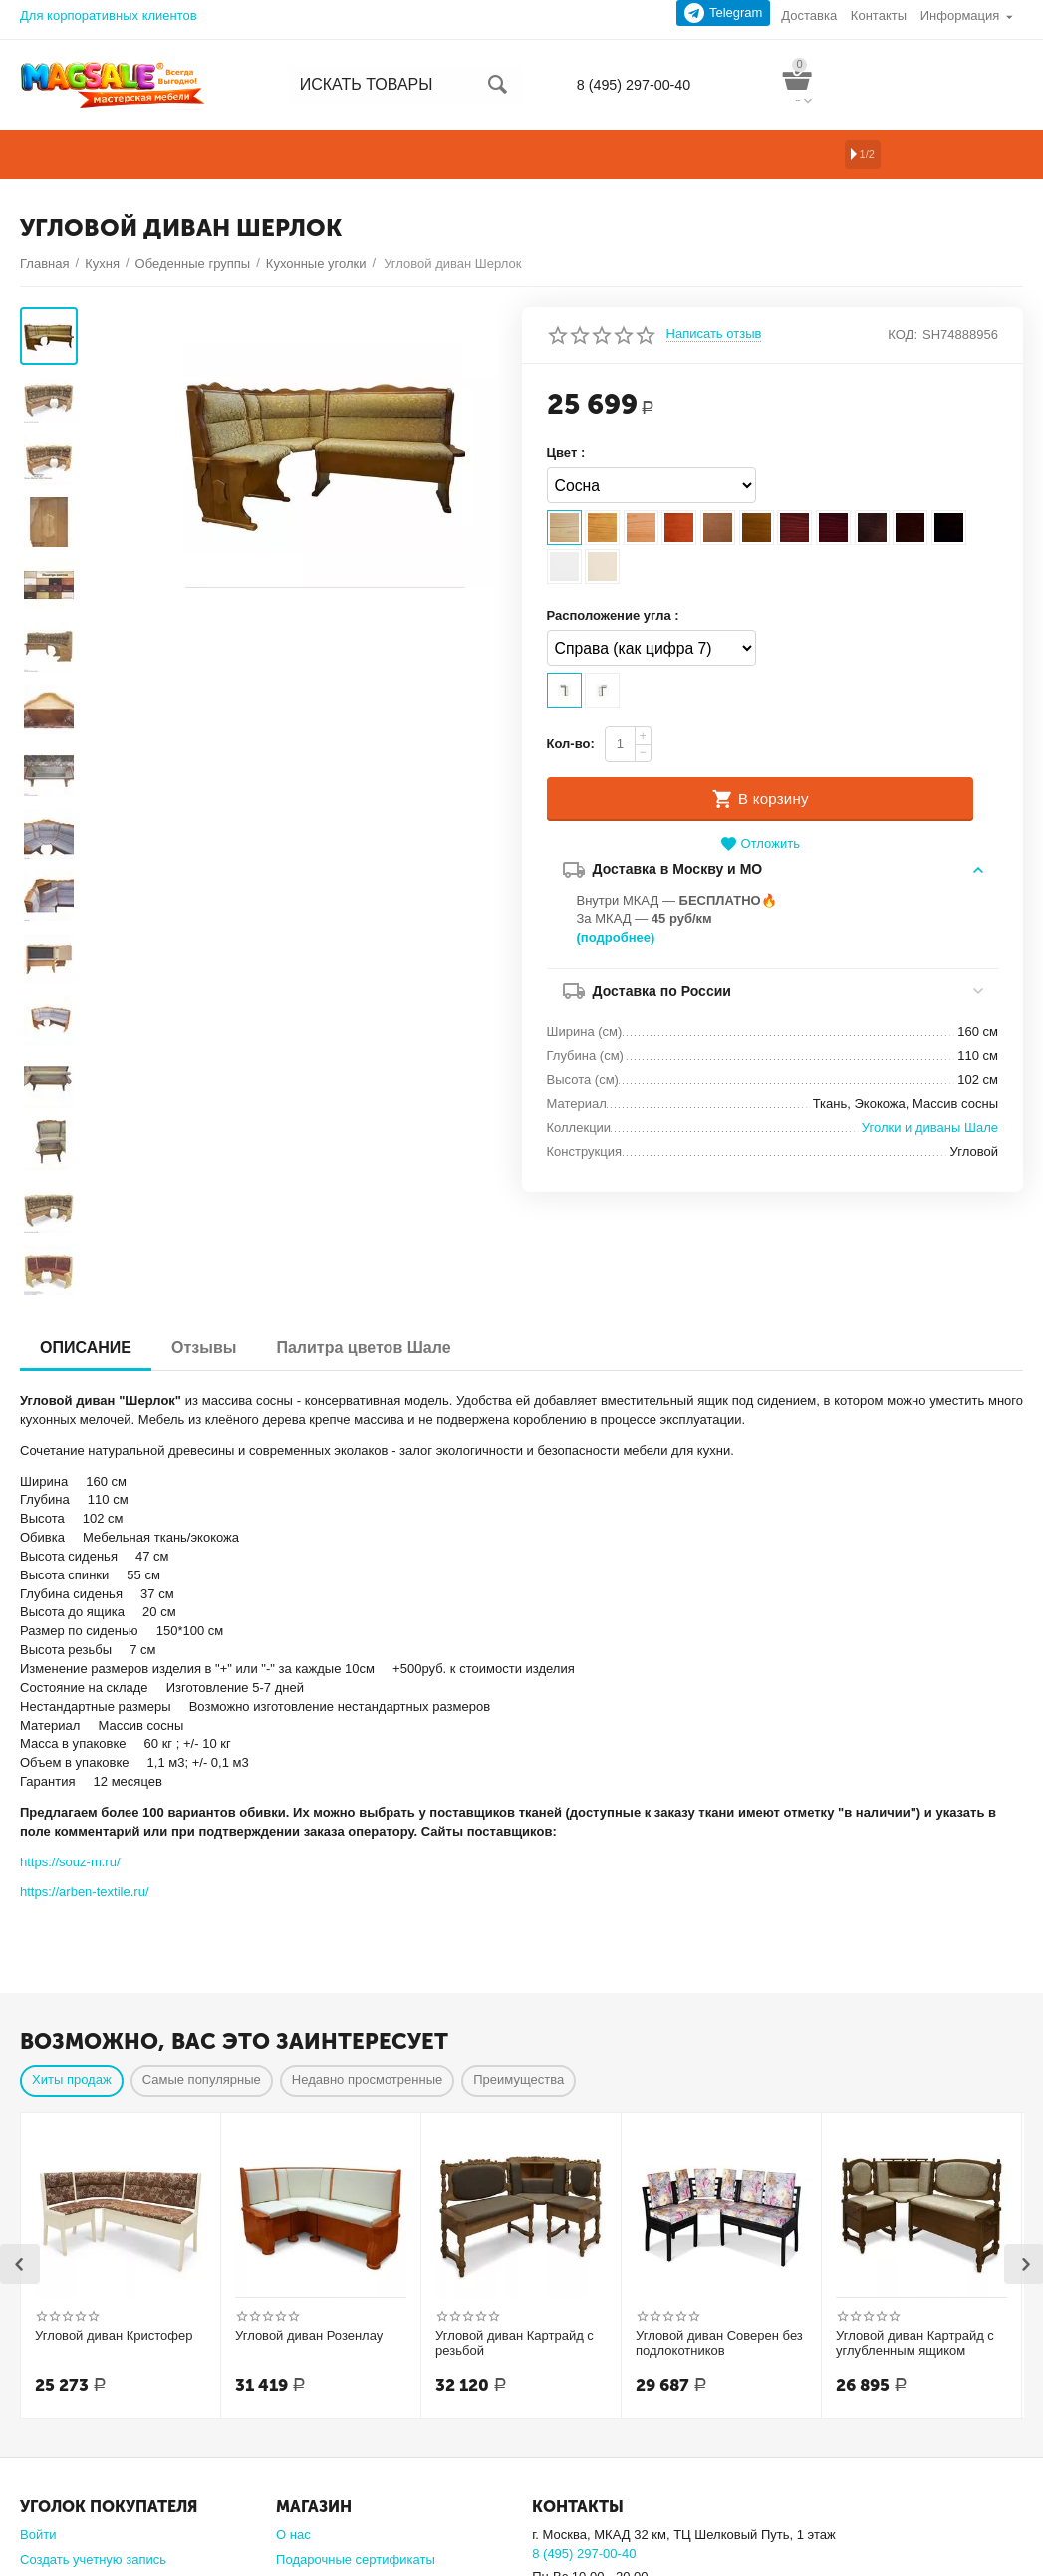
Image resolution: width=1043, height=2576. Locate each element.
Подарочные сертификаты (355, 2447)
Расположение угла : (613, 615)
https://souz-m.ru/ (70, 1750)
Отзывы (203, 1236)
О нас (293, 2423)
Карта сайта (312, 2472)
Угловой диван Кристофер (114, 2223)
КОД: (902, 334)
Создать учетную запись (93, 2447)
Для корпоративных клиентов (108, 15)
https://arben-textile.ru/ (84, 1780)
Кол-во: (571, 743)
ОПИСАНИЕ (85, 1236)
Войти (38, 2423)
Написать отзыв (714, 334)
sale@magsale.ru (582, 2483)
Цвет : (566, 452)
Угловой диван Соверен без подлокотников (719, 2231)
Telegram (723, 13)
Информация (960, 15)
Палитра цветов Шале (363, 1236)
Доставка (809, 15)
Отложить (760, 844)
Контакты (879, 15)
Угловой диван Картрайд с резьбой (514, 2231)
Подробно (562, 2502)
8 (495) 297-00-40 (628, 85)
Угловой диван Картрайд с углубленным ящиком (915, 2231)
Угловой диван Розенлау (309, 2223)
